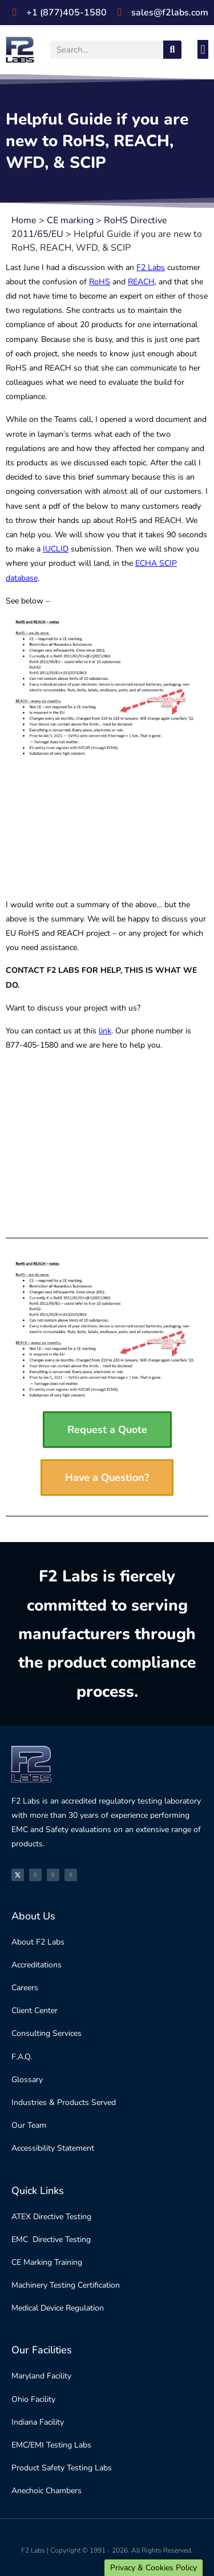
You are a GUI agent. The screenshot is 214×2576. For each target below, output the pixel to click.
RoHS (99, 281)
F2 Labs (150, 267)
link (105, 1030)
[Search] (172, 50)
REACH (141, 281)
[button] (202, 49)
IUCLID (55, 549)
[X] (17, 1875)
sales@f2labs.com (169, 12)
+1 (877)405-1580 (66, 12)
